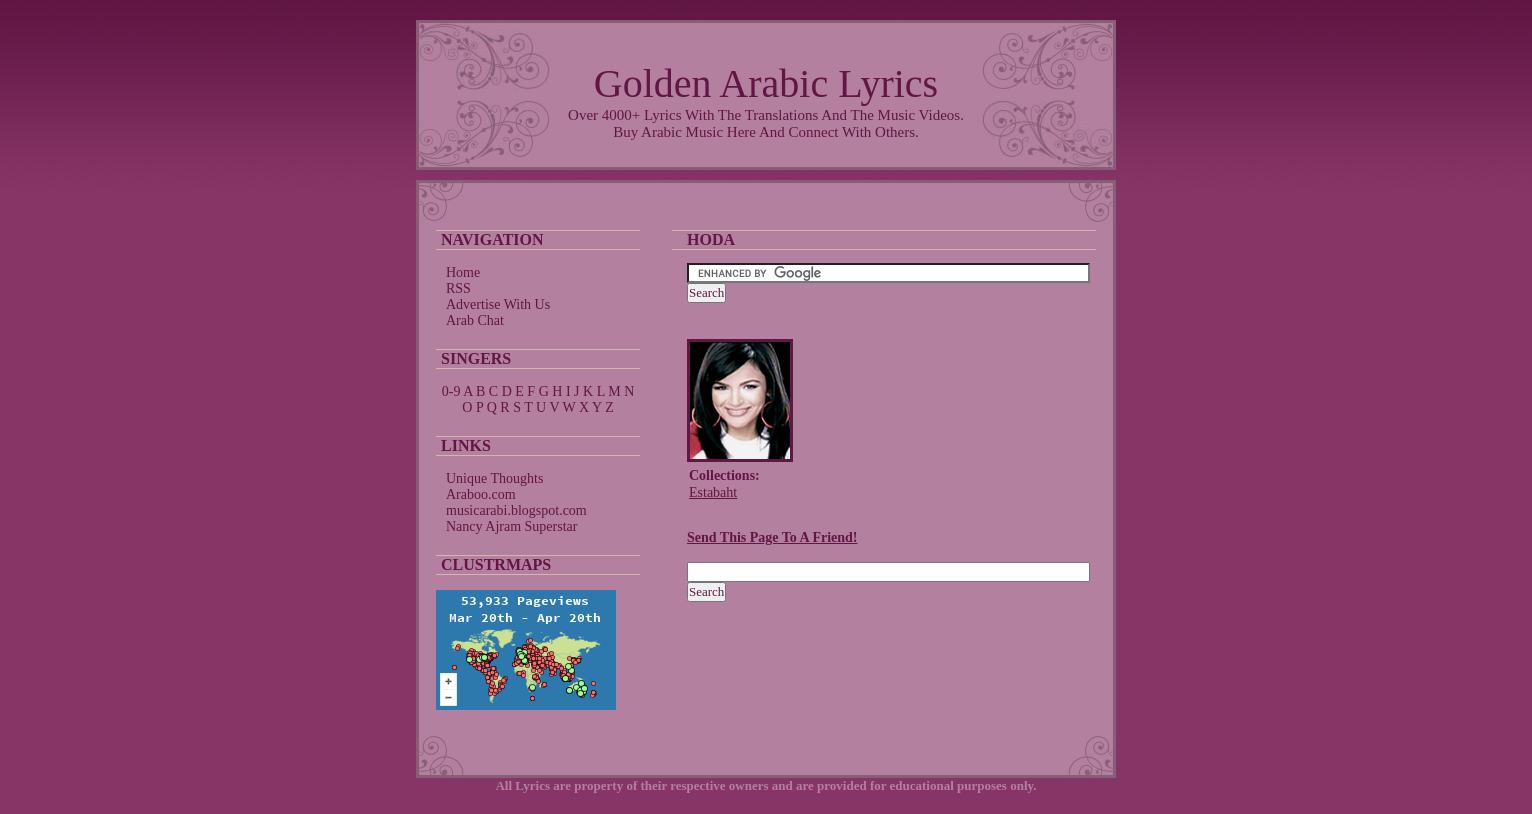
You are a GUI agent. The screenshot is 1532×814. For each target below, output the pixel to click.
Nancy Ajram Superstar (511, 526)
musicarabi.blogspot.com (516, 510)
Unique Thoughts (494, 478)
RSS (458, 288)
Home (463, 272)
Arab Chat (475, 320)
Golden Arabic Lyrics (766, 83)
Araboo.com (481, 494)
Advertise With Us (498, 304)
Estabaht (713, 492)
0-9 (451, 391)
